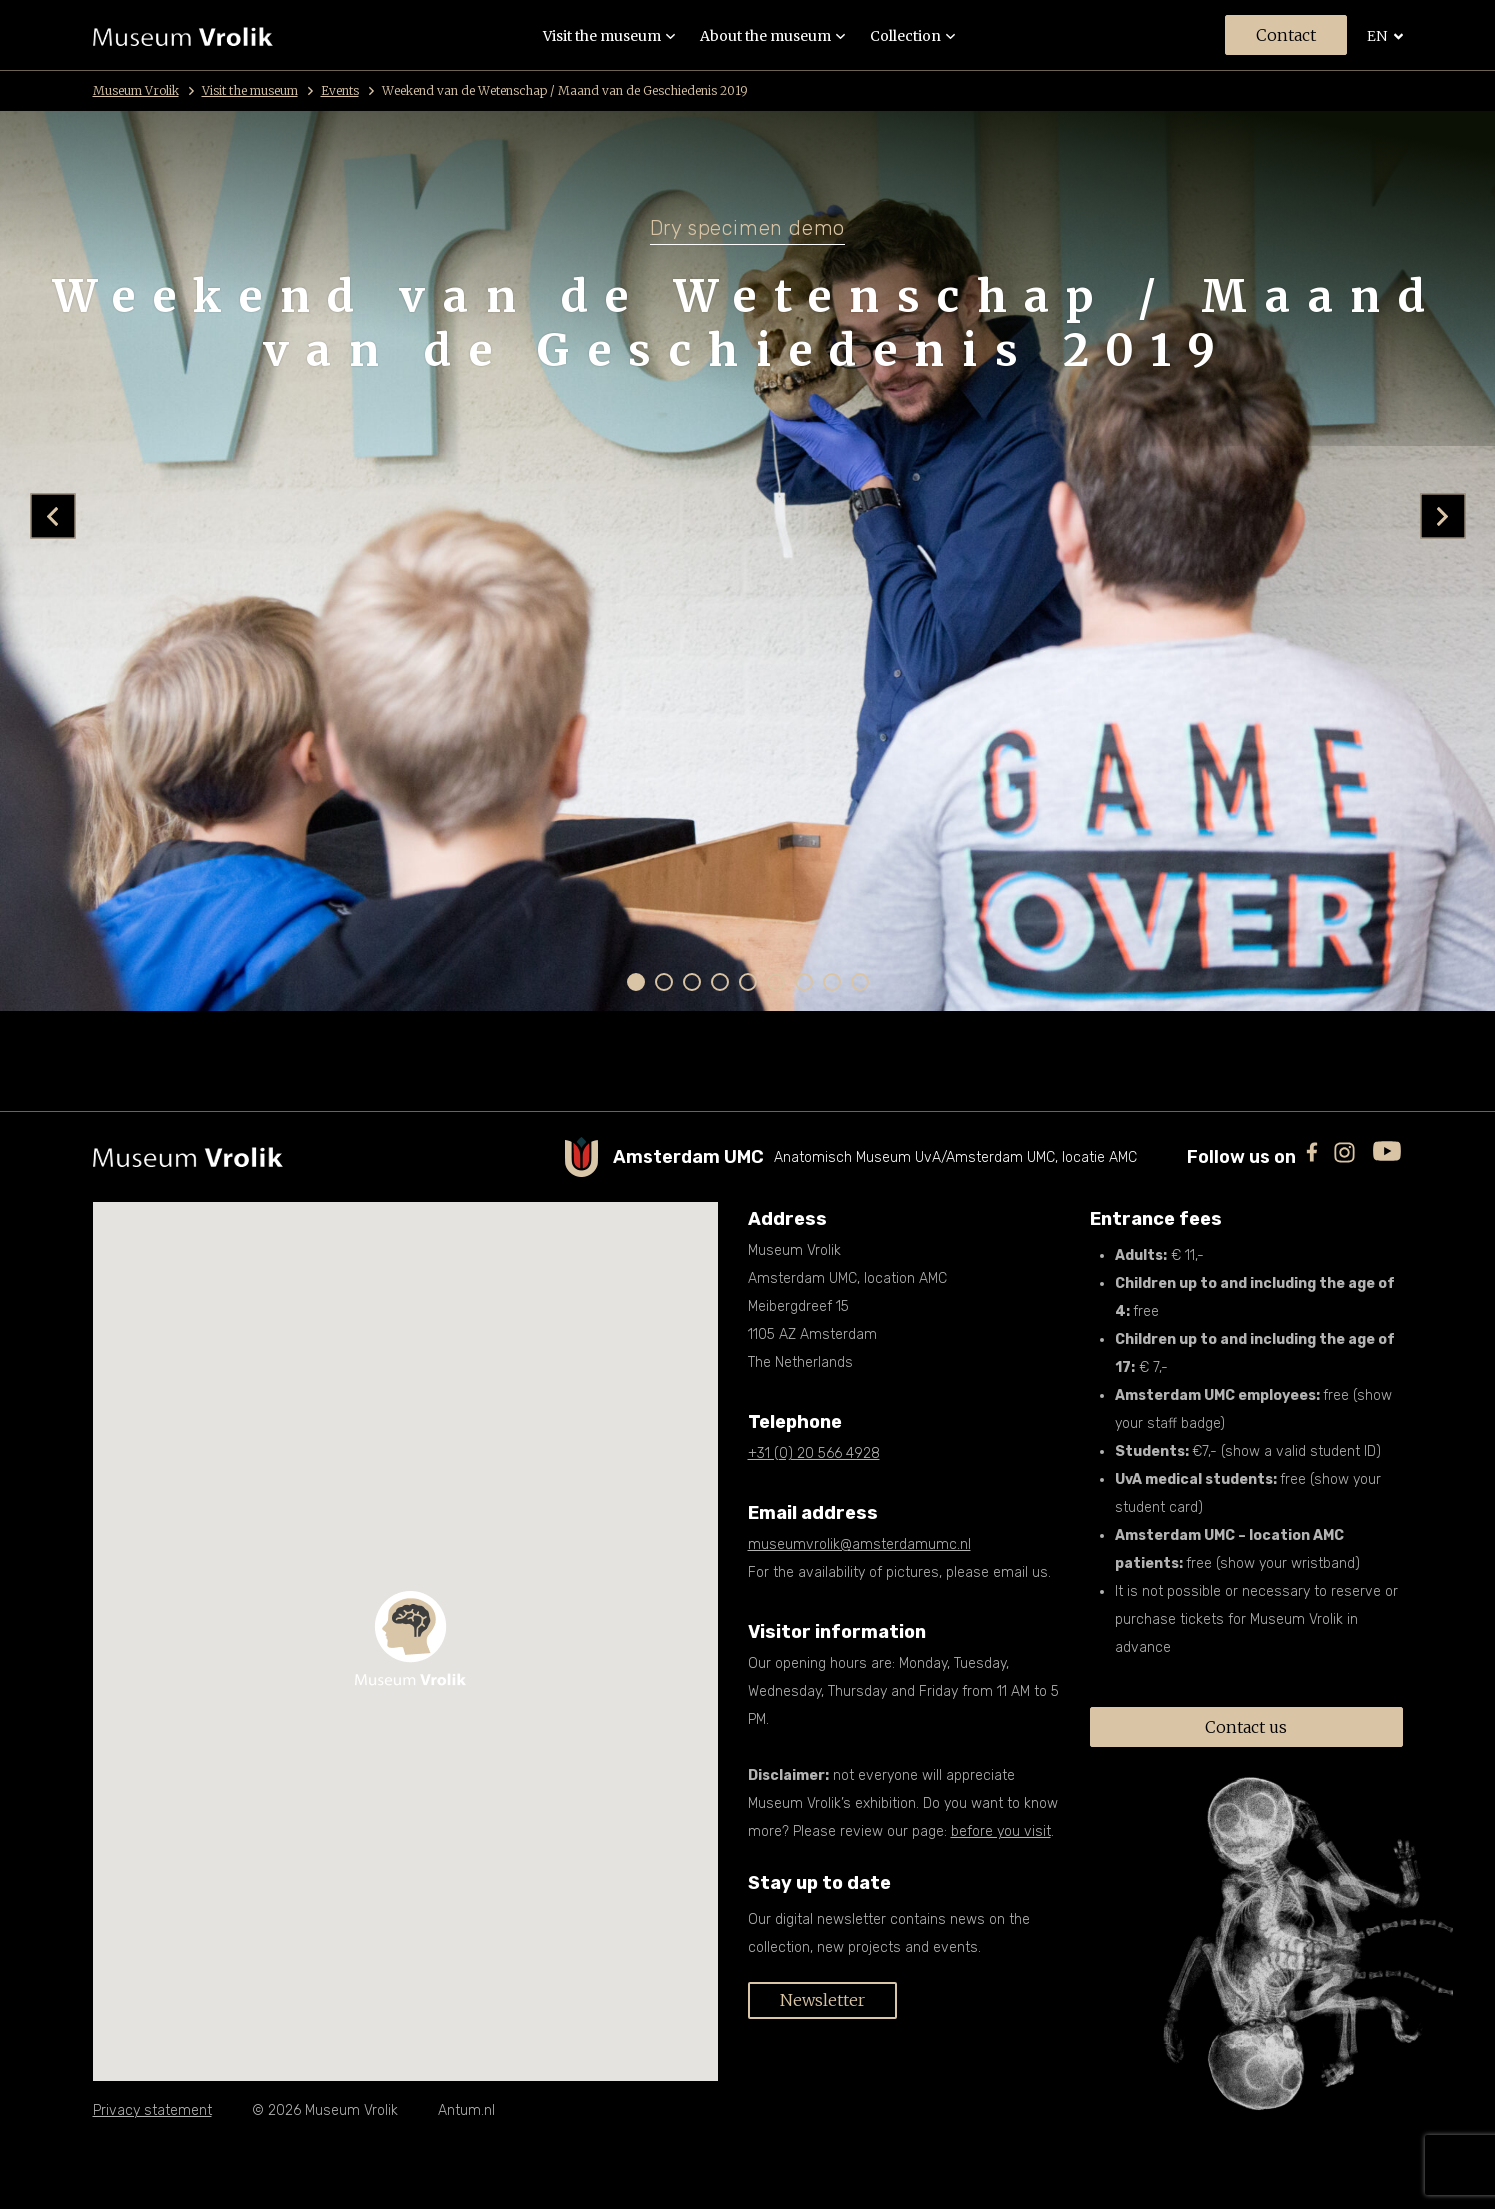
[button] (636, 982)
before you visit (1001, 1831)
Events (347, 90)
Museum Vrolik (143, 90)
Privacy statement (152, 2110)
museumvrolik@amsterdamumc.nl (859, 1544)
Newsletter (822, 2000)
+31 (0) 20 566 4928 (814, 1453)
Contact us (1246, 1727)
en (1385, 36)
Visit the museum (609, 36)
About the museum (772, 36)
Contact (1286, 35)
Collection (912, 36)
